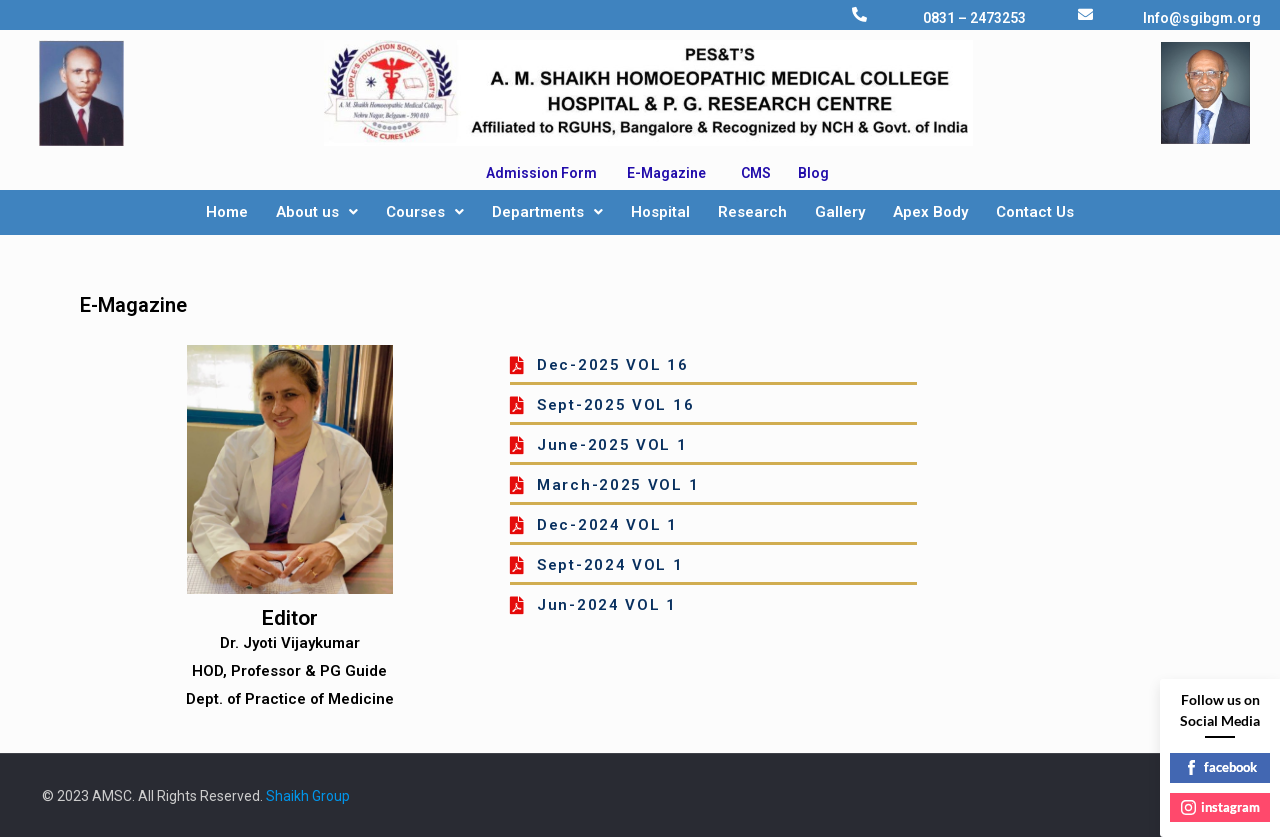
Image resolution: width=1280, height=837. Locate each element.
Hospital (660, 212)
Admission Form (541, 173)
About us (317, 212)
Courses (425, 212)
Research (752, 212)
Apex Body (930, 212)
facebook (1220, 767)
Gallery (840, 212)
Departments (547, 212)
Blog (813, 173)
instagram (1220, 807)
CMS (756, 173)
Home (227, 212)
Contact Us (1035, 212)
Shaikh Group (308, 796)
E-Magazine (666, 173)
